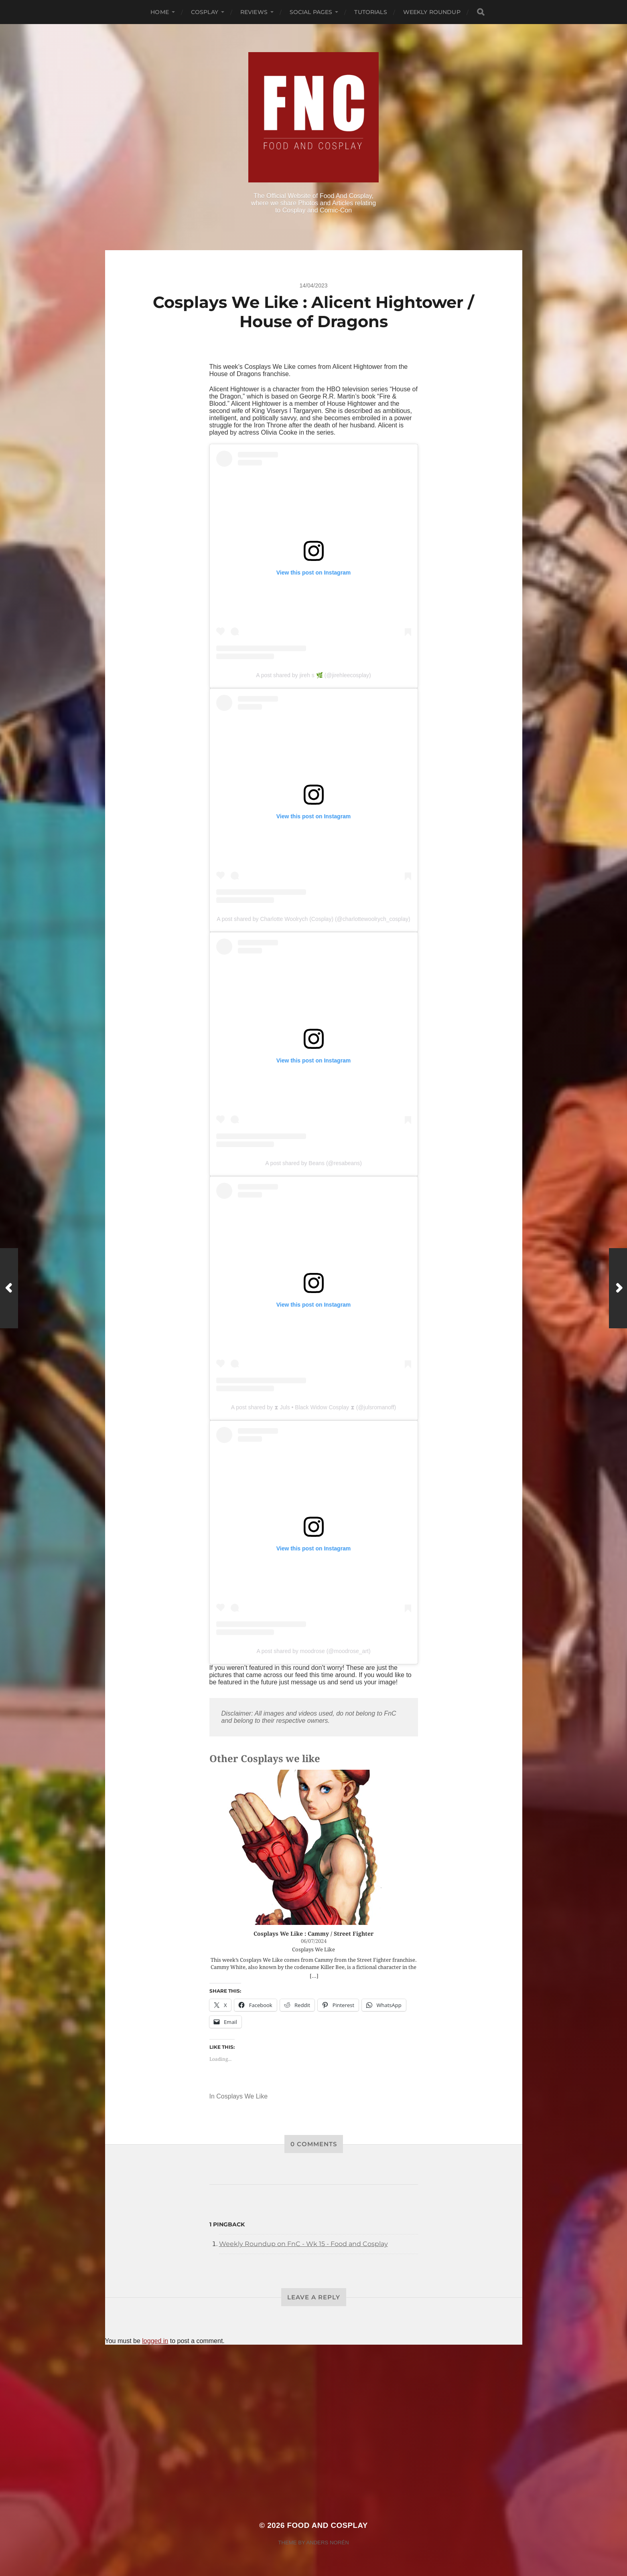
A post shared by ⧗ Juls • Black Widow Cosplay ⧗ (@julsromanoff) (313, 1407)
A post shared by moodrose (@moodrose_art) (313, 1651)
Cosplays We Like (242, 2096)
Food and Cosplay (327, 2525)
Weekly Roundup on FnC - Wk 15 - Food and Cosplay (303, 2244)
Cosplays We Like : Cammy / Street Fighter (313, 1933)
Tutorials (370, 12)
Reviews (254, 12)
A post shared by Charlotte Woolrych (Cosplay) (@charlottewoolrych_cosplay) (313, 919)
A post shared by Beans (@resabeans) (313, 1163)
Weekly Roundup (432, 12)
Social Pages (311, 12)
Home (159, 12)
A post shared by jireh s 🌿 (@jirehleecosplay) (313, 675)
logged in (155, 2340)
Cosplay (204, 12)
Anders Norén (327, 2543)
